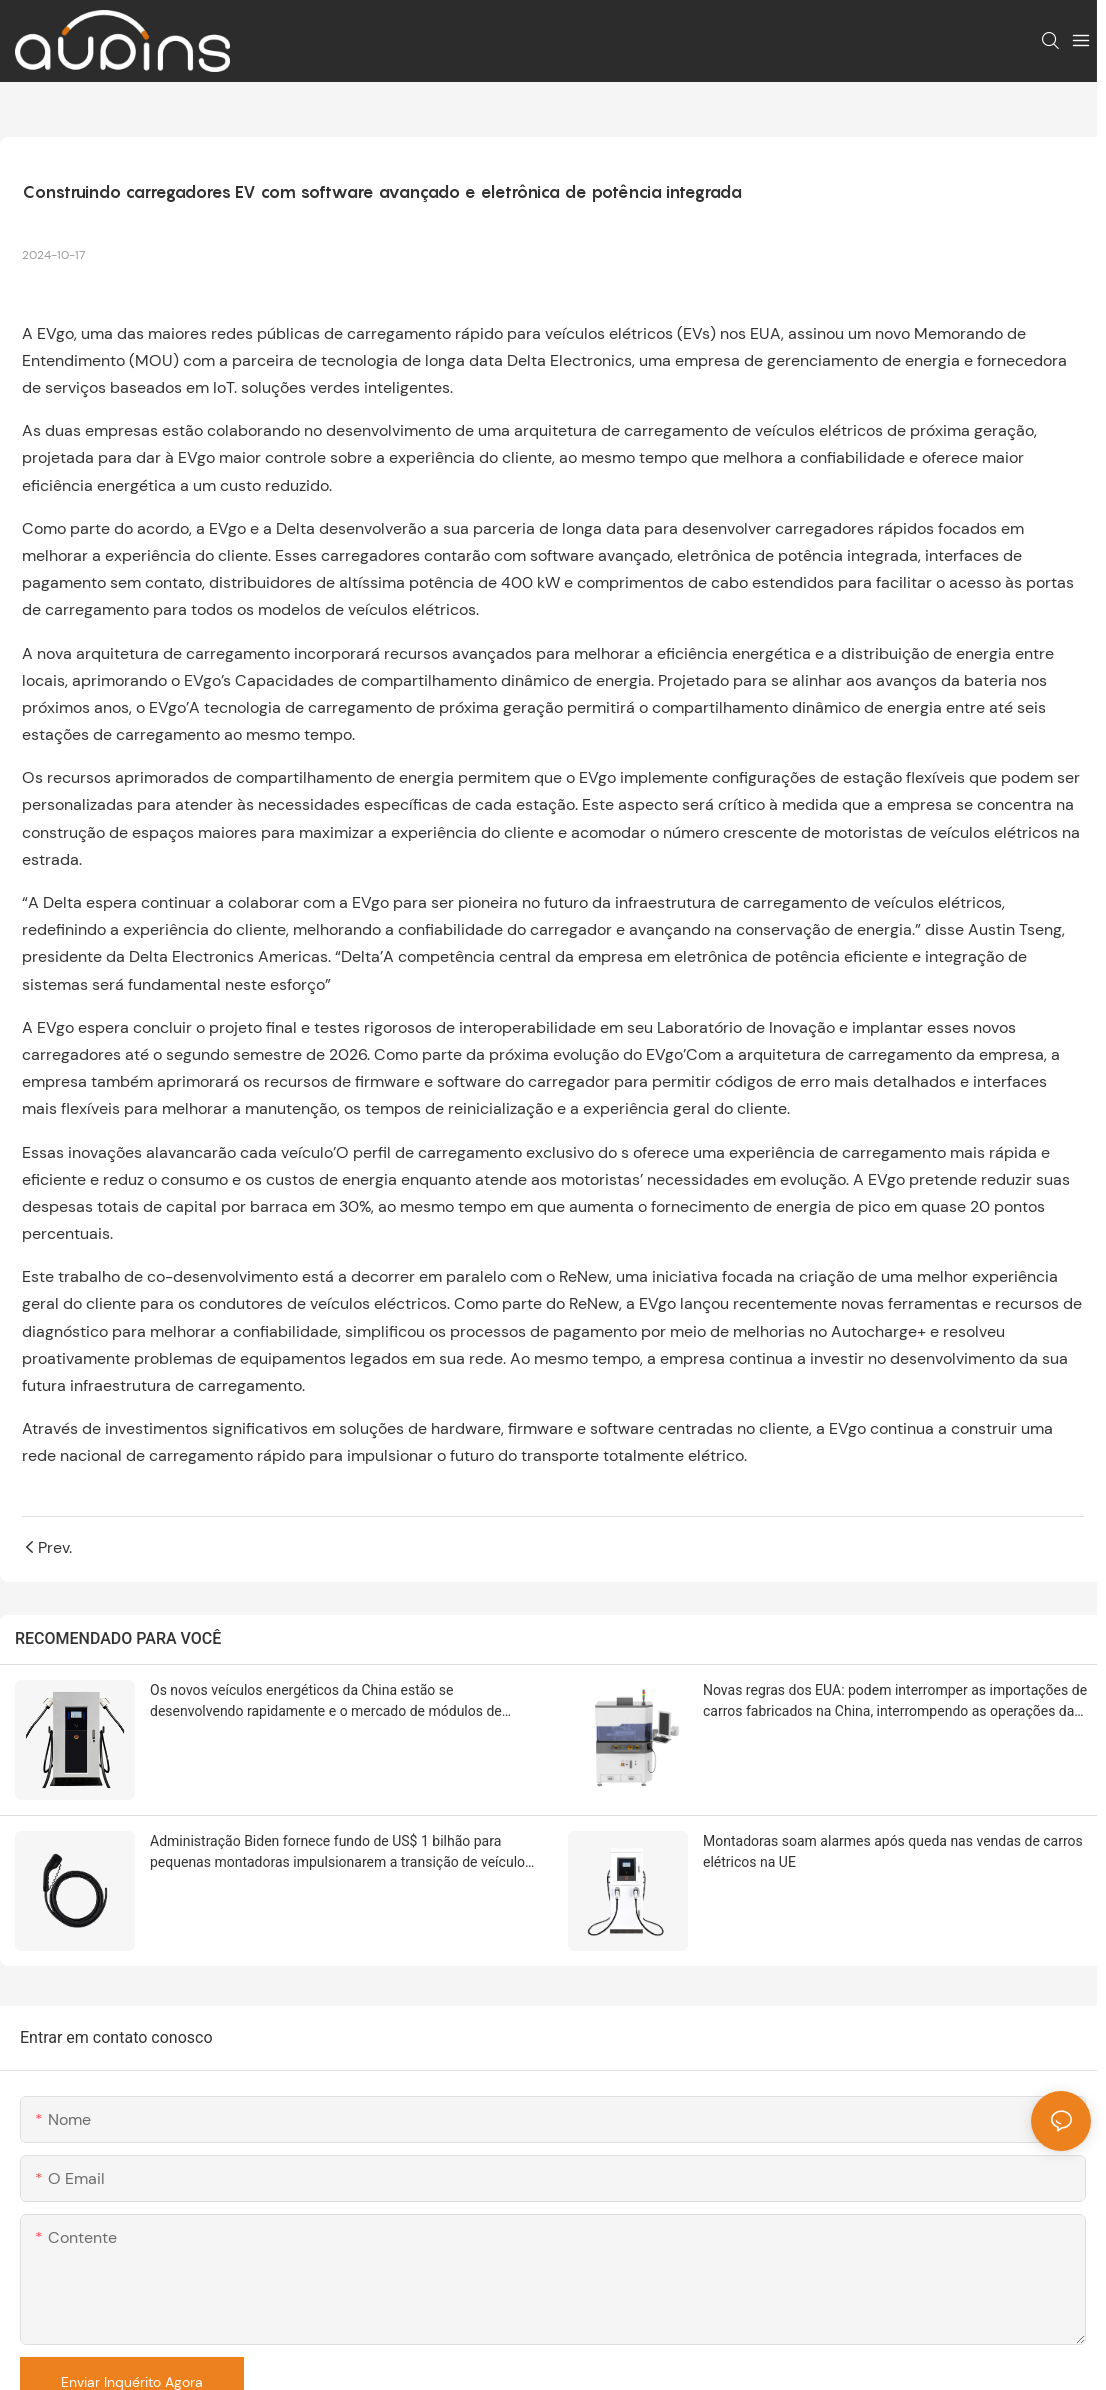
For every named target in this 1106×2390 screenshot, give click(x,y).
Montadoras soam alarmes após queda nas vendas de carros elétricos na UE (893, 1851)
